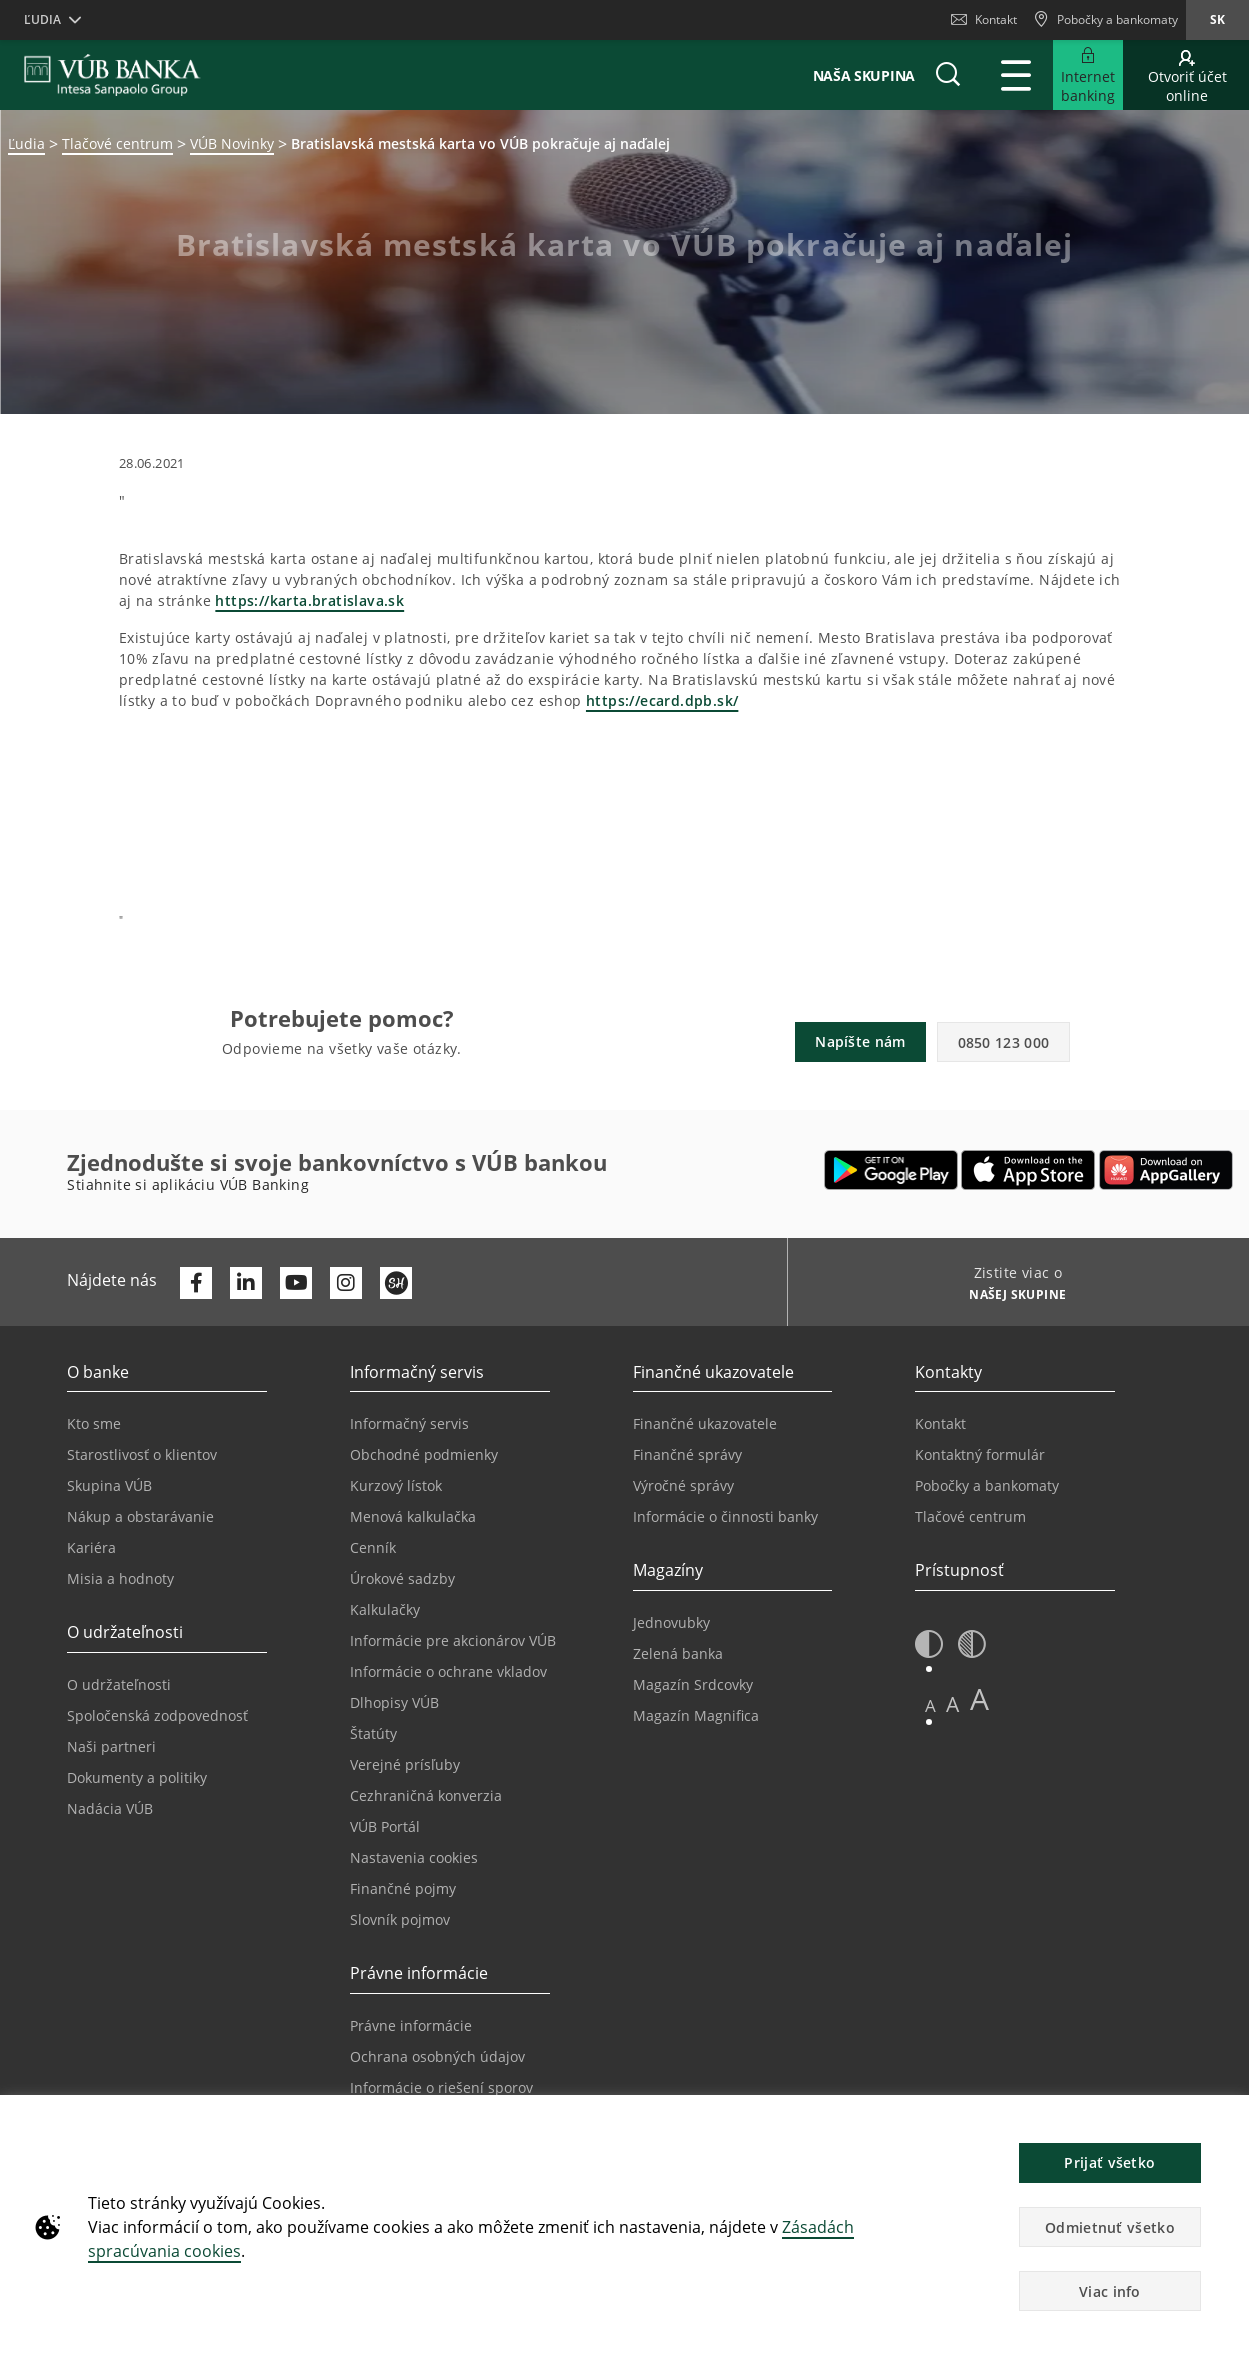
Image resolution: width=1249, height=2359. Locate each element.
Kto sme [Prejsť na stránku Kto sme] (94, 1423)
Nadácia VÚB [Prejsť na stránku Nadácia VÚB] (110, 1808)
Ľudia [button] (42, 19)
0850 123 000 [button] (1004, 1042)
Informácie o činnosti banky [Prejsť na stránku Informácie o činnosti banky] (725, 1516)
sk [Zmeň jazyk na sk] (1217, 19)
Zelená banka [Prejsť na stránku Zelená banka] (678, 1653)
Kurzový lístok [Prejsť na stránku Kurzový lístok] (396, 1485)
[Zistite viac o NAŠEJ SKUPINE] (1010, 1297)
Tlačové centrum (117, 143)
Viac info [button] (1110, 2291)
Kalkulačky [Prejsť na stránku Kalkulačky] (385, 1609)
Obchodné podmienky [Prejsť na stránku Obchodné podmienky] (424, 1454)
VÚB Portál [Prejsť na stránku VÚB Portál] (385, 1826)
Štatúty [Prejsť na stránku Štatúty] (373, 1733)
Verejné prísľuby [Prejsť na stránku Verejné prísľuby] (405, 1764)
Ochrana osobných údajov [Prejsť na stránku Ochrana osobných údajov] (437, 2056)
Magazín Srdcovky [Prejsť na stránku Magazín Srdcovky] (693, 1684)
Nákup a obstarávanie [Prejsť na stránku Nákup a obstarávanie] (140, 1516)
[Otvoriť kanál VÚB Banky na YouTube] (296, 1283)
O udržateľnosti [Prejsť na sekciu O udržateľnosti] (125, 1684)
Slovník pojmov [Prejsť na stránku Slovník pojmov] (400, 1919)
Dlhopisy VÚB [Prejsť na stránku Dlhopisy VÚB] (394, 1702)
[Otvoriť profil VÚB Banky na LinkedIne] (246, 1283)
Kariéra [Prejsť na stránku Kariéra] (91, 1547)
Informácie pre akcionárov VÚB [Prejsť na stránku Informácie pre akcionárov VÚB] (453, 1640)
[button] (948, 75)
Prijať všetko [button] (1109, 2162)
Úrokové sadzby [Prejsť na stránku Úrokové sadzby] (402, 1578)
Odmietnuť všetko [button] (1110, 2227)
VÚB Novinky (232, 143)
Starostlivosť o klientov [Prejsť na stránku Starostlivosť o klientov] (142, 1454)
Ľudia (26, 143)
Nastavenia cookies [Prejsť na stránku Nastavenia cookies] (414, 1857)
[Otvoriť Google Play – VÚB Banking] (891, 1170)
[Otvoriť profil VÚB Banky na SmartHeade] (396, 1283)
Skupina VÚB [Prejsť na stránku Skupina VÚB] (109, 1485)
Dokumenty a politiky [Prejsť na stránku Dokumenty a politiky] (137, 1777)
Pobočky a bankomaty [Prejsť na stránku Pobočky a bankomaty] (987, 1485)
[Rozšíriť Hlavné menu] (1016, 75)
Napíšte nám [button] (860, 1041)
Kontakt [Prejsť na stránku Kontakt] (940, 1423)
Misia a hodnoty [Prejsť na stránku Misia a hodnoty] (120, 1578)
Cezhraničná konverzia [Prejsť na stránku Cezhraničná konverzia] (426, 1795)
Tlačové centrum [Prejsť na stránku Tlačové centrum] (970, 1516)
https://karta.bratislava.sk (309, 600)
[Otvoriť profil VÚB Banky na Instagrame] (346, 1283)
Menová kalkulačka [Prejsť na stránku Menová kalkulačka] (413, 1516)
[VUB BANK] (112, 75)
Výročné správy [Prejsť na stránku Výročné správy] (683, 1485)
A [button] (930, 1705)
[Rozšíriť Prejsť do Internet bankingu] (1088, 75)
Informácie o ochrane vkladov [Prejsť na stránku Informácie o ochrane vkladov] (448, 1671)
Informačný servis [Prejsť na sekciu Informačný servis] (409, 1423)
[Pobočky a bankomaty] (1105, 20)
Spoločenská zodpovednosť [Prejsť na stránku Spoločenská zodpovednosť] (157, 1715)
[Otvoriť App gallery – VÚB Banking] (1166, 1170)
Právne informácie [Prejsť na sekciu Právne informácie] (411, 2025)
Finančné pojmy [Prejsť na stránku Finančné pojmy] (403, 1888)
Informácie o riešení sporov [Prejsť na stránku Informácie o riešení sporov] (441, 2087)
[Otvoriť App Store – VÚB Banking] (1028, 1170)
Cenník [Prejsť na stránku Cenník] (373, 1547)
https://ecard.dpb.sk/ (662, 700)
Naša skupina (864, 75)
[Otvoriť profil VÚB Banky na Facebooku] (196, 1283)
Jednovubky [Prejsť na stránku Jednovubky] (671, 1622)
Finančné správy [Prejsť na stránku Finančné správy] (687, 1454)
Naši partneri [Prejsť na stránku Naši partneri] (111, 1746)
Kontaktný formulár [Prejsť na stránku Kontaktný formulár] (980, 1454)
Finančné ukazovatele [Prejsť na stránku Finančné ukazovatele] (705, 1423)
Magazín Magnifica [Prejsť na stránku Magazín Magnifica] (696, 1715)
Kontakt (984, 19)
